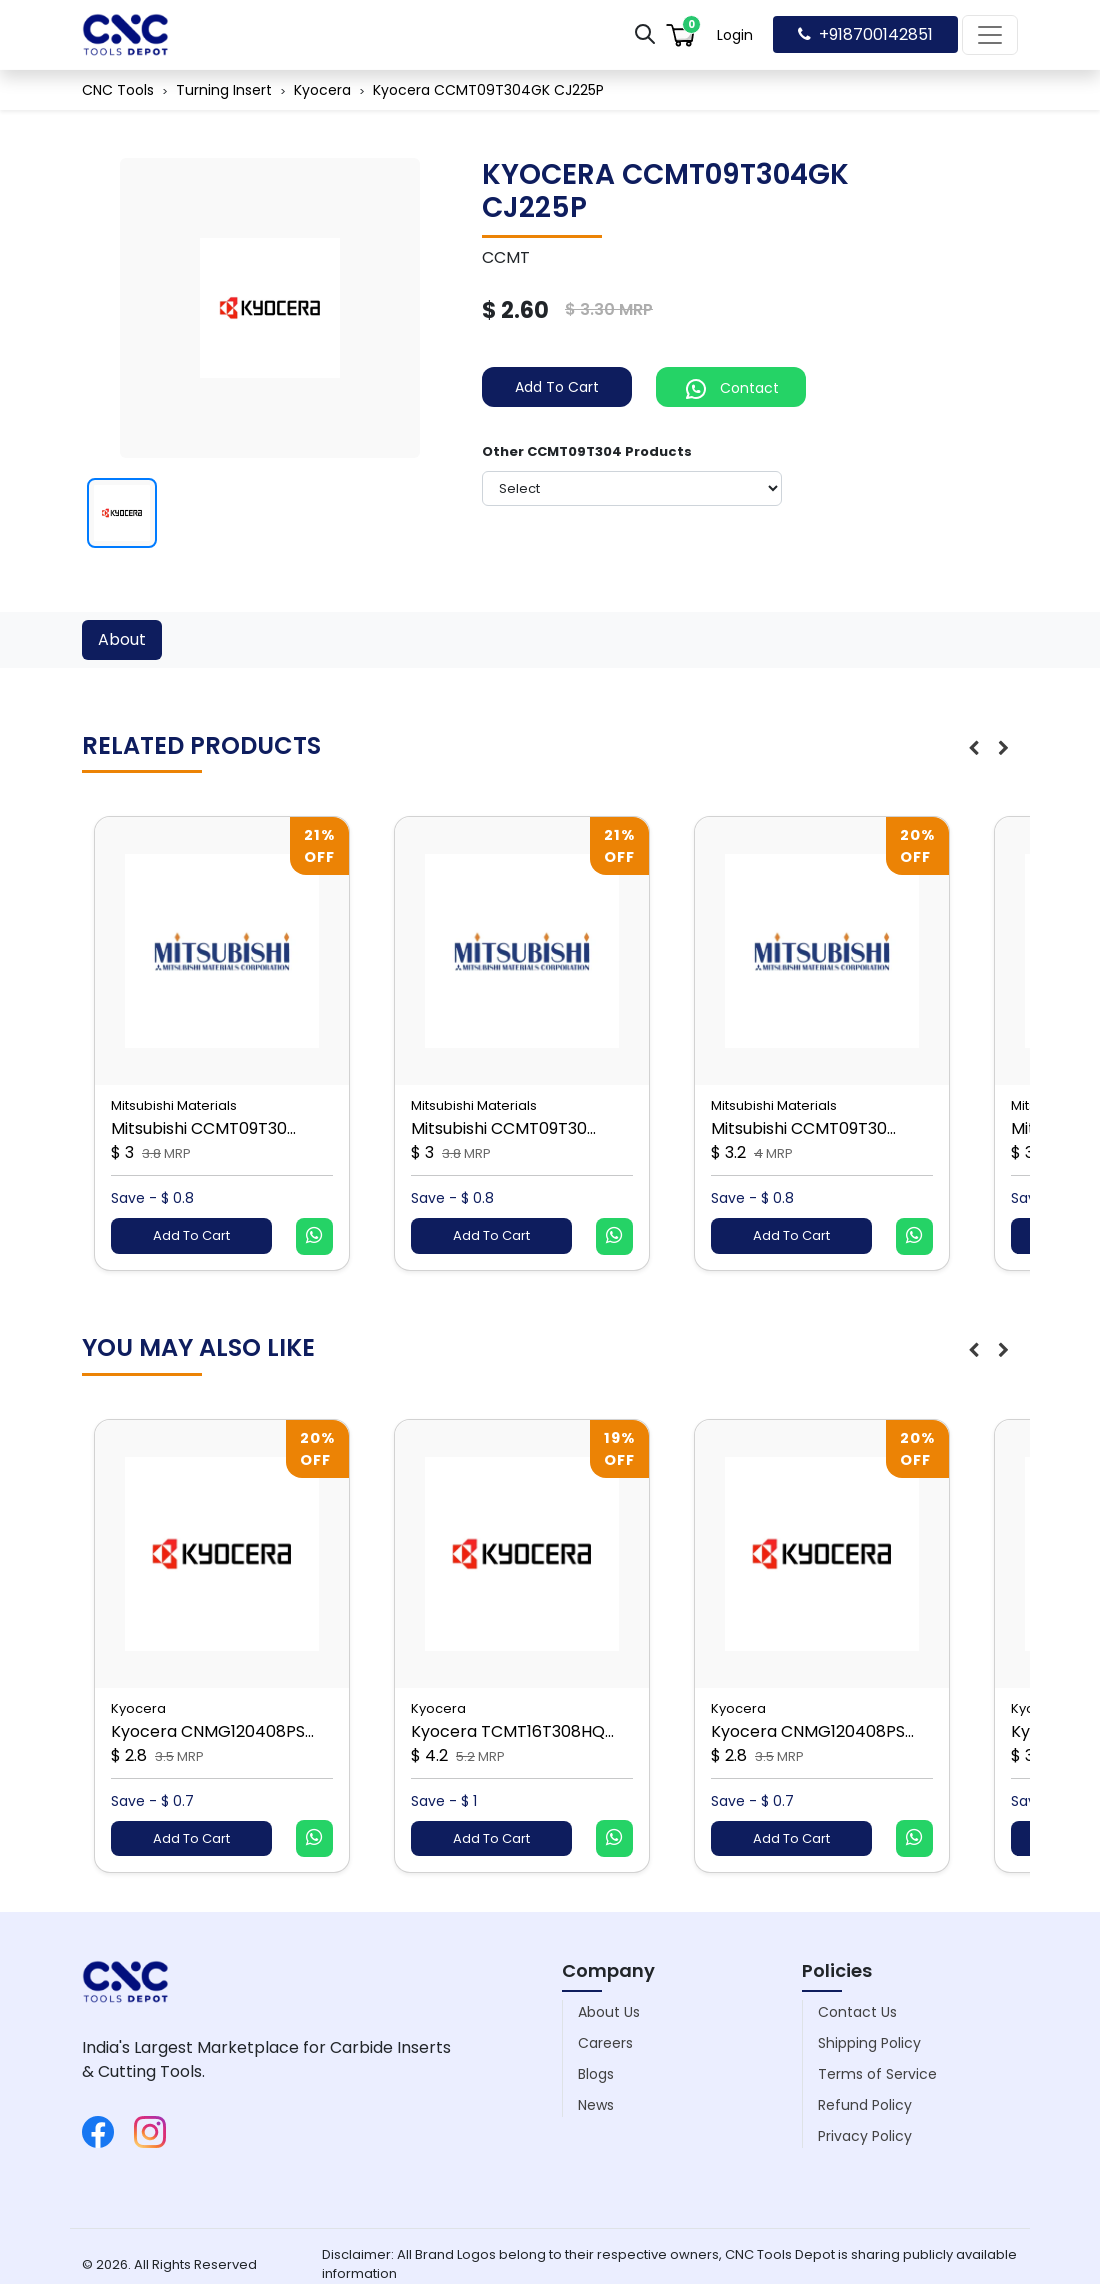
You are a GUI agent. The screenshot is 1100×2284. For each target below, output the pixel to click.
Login (735, 35)
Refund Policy (865, 2105)
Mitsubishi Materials (174, 1105)
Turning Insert (224, 90)
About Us (609, 2012)
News (596, 2105)
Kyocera (322, 90)
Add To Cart (557, 387)
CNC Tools (118, 90)
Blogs (596, 2074)
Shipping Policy (869, 2043)
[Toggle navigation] (990, 35)
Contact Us (857, 2012)
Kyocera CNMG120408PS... (212, 1731)
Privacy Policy (865, 2136)
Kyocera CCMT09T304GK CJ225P (488, 90)
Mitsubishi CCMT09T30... (203, 1128)
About (122, 639)
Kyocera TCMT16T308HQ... (512, 1731)
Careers (605, 2043)
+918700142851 (865, 34)
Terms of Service (877, 2074)
